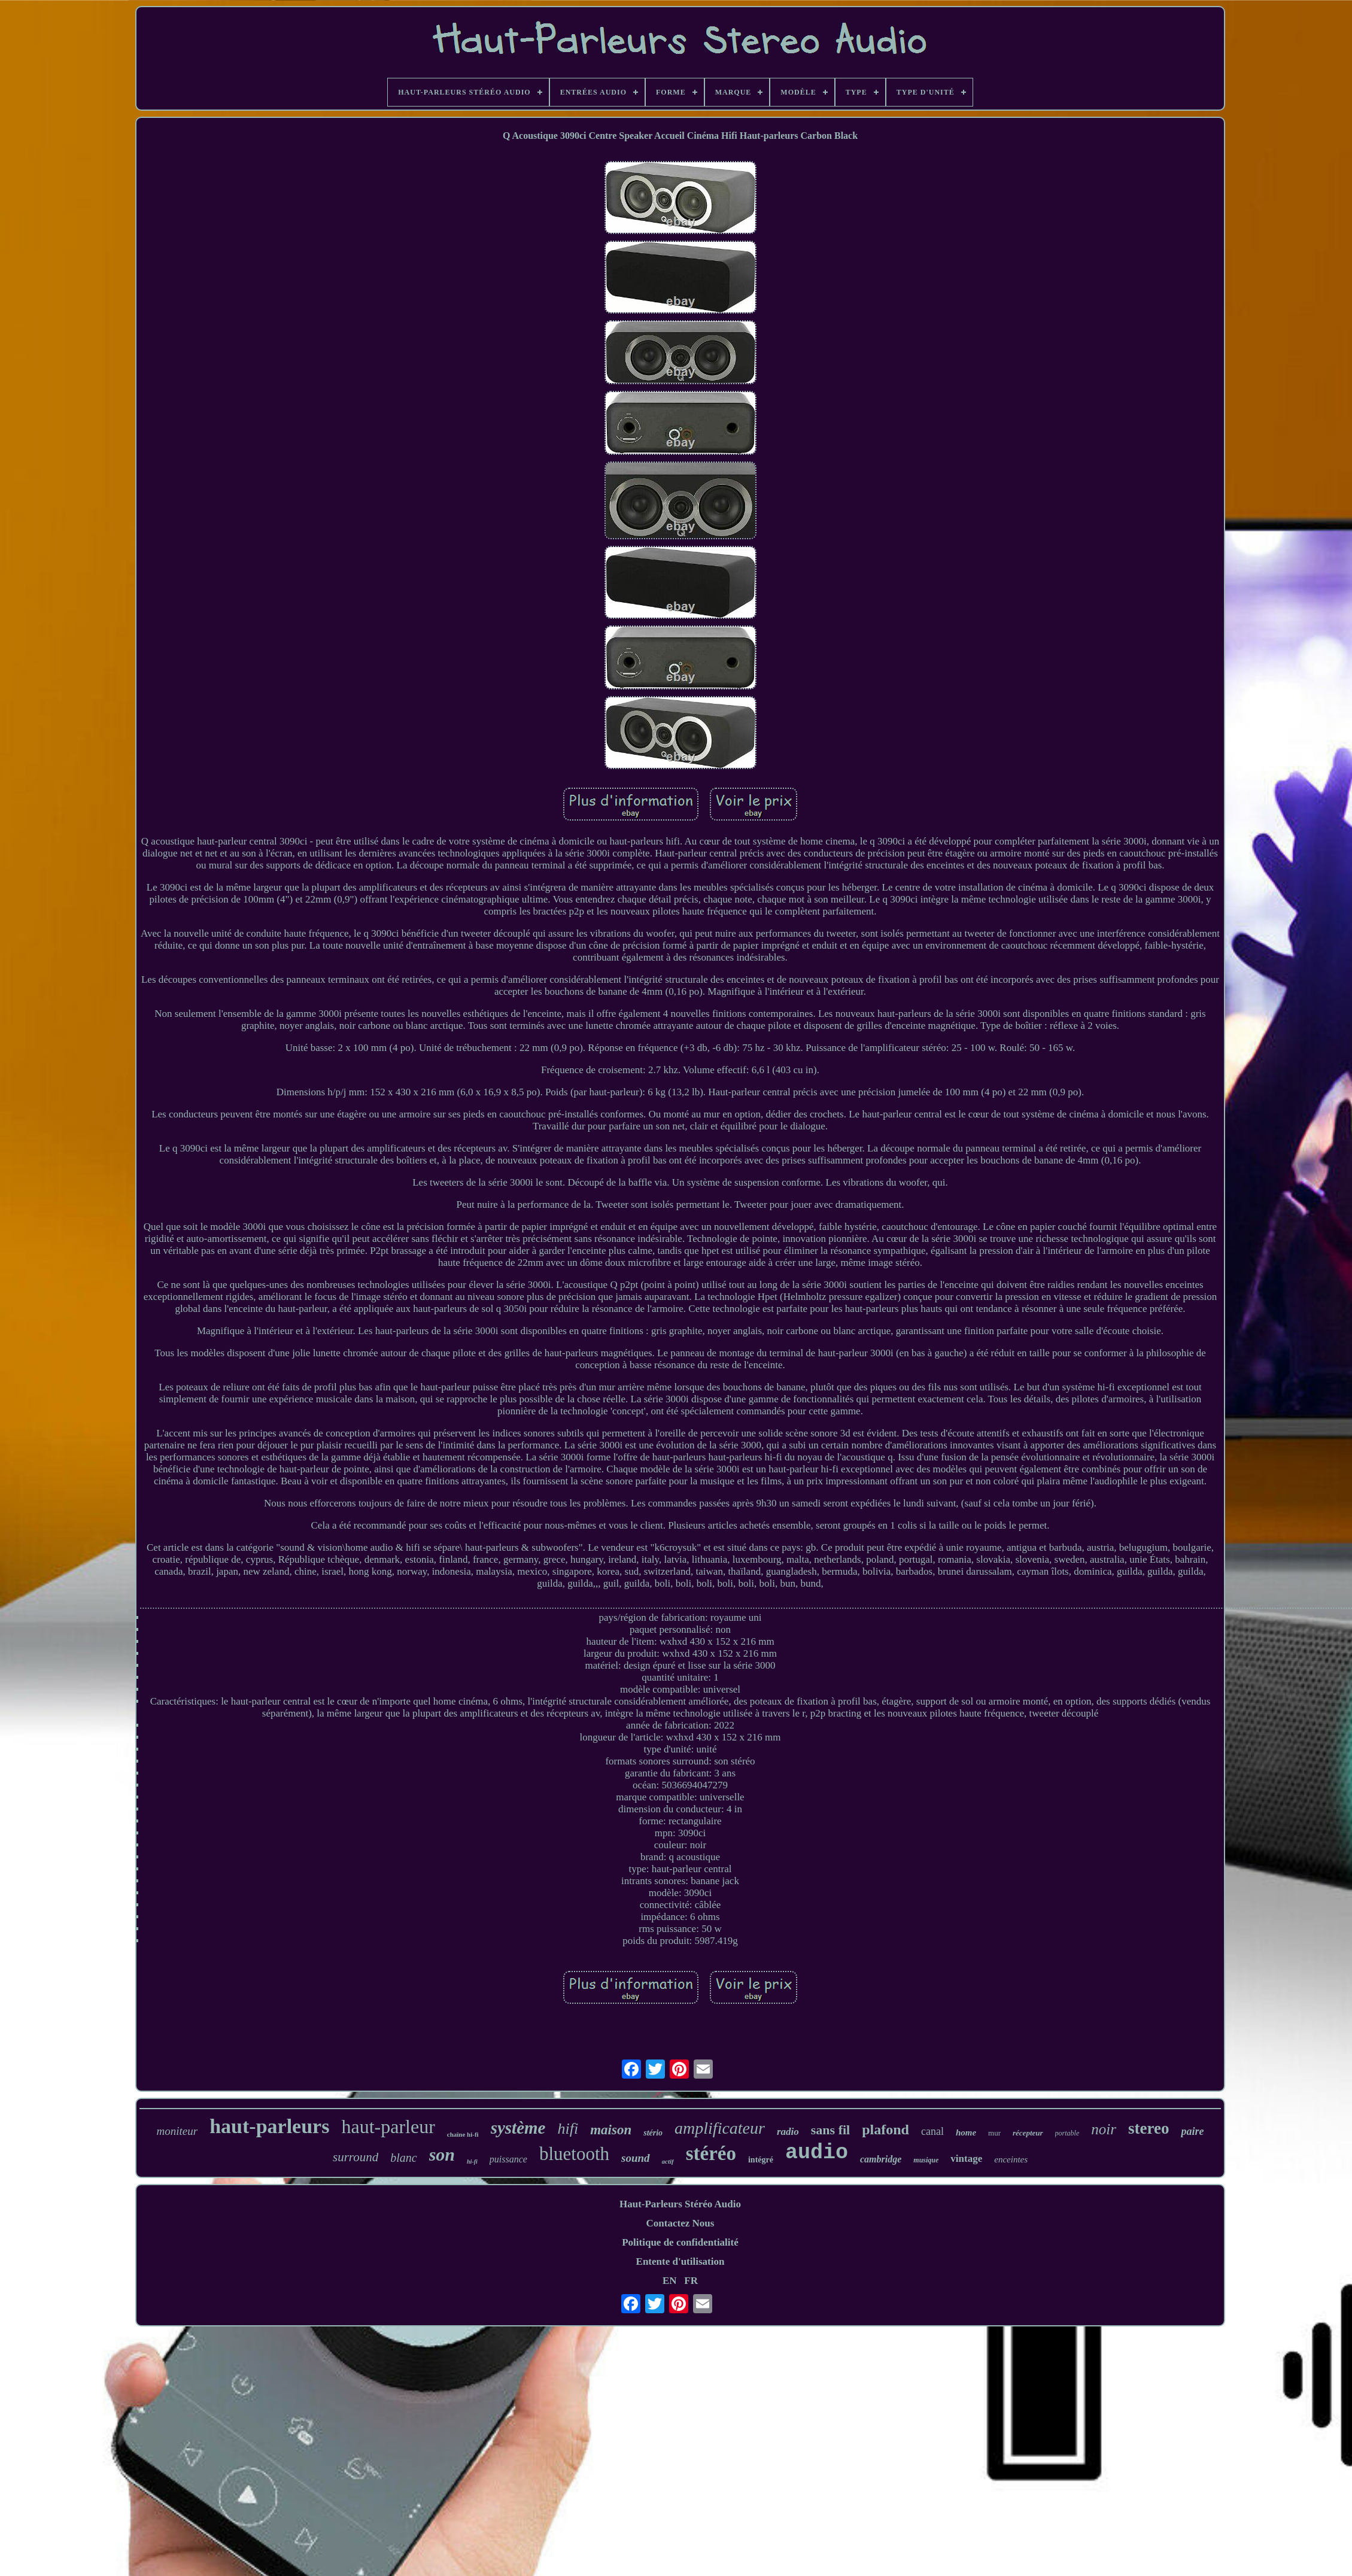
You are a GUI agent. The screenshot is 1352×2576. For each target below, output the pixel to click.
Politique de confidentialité (680, 2242)
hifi (567, 2128)
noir (1103, 2129)
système (518, 2127)
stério (653, 2132)
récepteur (1028, 2132)
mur (994, 2132)
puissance (508, 2159)
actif (668, 2161)
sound (635, 2158)
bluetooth (574, 2153)
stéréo (711, 2153)
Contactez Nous (680, 2223)
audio (816, 2153)
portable (1067, 2133)
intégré (760, 2159)
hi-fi (472, 2161)
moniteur (177, 2131)
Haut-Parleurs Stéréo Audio (680, 2204)
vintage (966, 2158)
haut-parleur (388, 2126)
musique (925, 2160)
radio (788, 2131)
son (442, 2154)
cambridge (880, 2159)
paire (1192, 2131)
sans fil (830, 2129)
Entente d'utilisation (680, 2261)
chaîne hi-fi (463, 2134)
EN (670, 2280)
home (966, 2132)
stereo (1148, 2128)
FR (691, 2280)
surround (355, 2157)
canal (932, 2131)
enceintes (1011, 2159)
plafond (885, 2129)
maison (610, 2129)
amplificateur (720, 2128)
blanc (403, 2157)
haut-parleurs (269, 2126)
